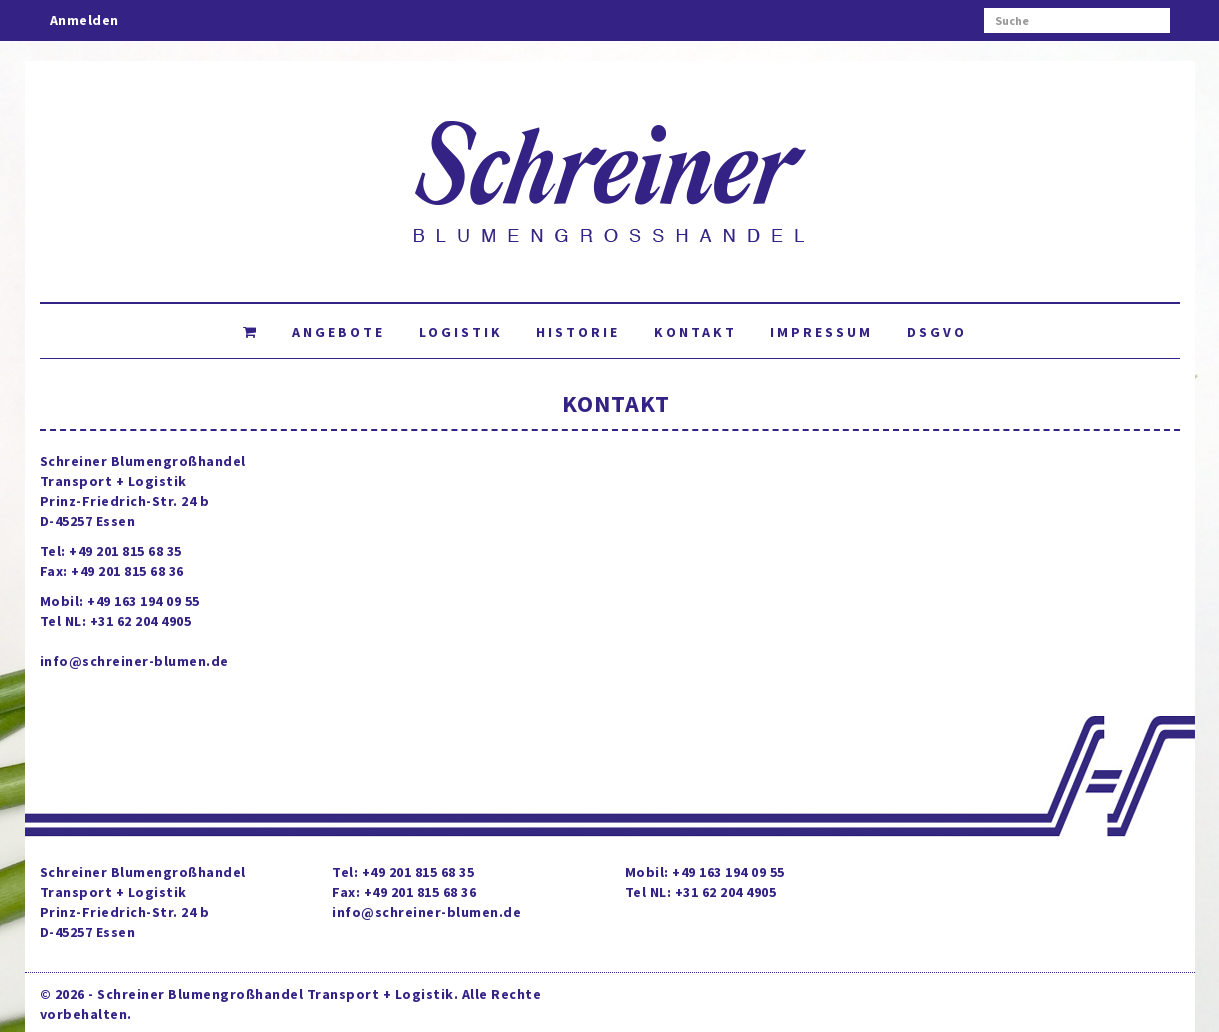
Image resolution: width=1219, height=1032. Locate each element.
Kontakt (695, 332)
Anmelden (84, 20)
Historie (578, 332)
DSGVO (937, 332)
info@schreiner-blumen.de (134, 661)
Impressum (821, 332)
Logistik (461, 332)
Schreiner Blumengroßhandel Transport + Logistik (275, 994)
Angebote (338, 332)
